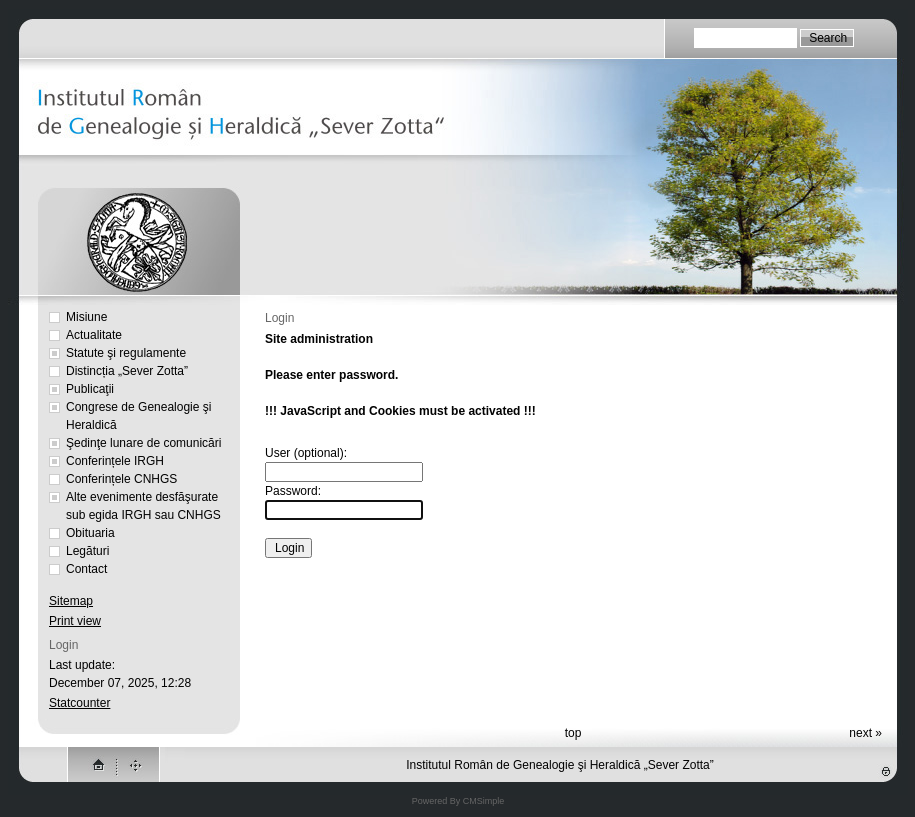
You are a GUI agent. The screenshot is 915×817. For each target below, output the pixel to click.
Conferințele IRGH (115, 461)
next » (865, 733)
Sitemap (71, 601)
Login (63, 645)
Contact (86, 569)
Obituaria (90, 533)
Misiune (86, 317)
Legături (87, 551)
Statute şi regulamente (126, 353)
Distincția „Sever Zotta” (127, 371)
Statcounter (79, 703)
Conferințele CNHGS (121, 479)
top (573, 733)
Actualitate (94, 335)
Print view (75, 621)
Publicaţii (90, 389)
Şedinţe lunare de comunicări (143, 443)
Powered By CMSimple (458, 801)
